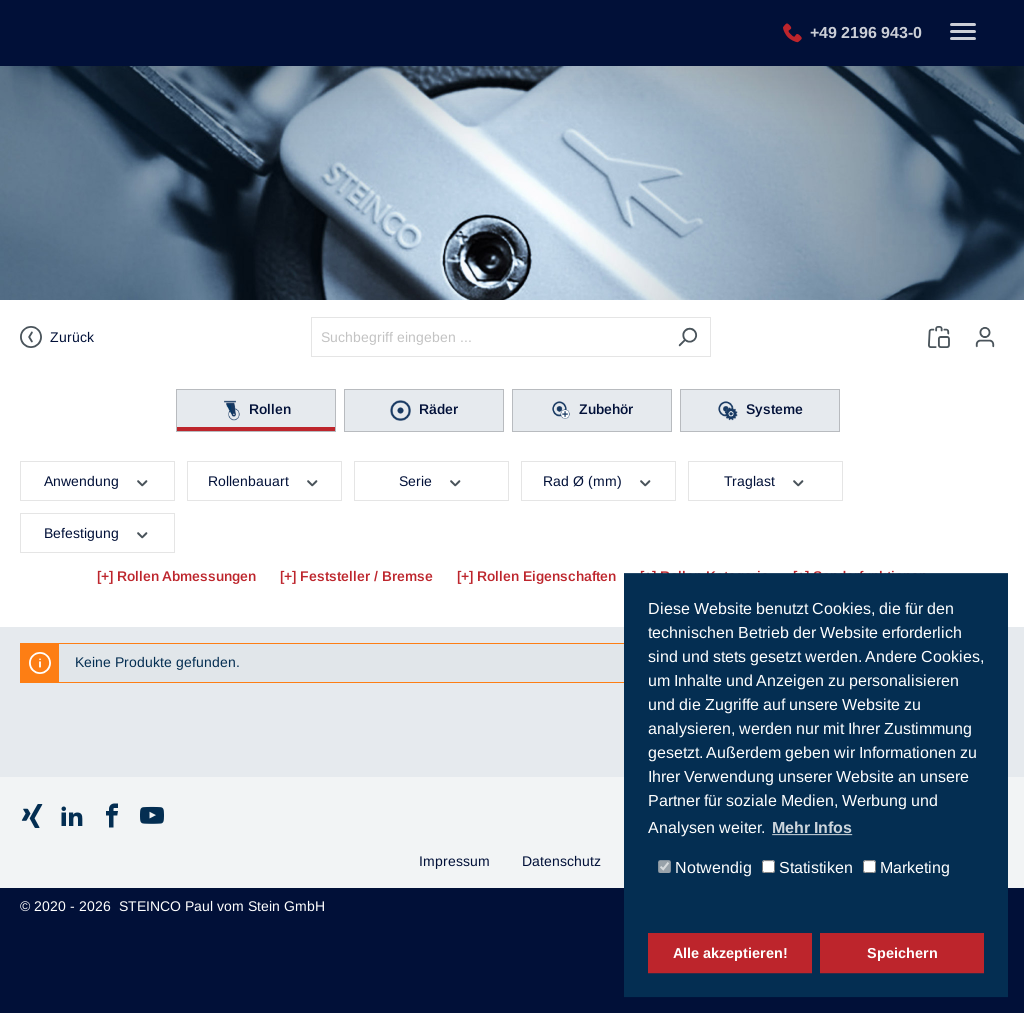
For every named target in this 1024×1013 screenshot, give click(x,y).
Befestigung (97, 532)
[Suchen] (687, 337)
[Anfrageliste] (939, 337)
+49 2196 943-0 (866, 31)
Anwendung (97, 480)
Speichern (902, 953)
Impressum (454, 861)
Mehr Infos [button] (812, 827)
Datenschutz (561, 861)
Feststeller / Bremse (366, 576)
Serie (431, 480)
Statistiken (807, 868)
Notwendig (705, 868)
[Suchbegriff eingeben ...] (488, 337)
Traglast (765, 480)
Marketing (906, 868)
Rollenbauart (264, 480)
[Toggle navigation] (963, 33)
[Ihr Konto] (985, 337)
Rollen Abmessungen (186, 576)
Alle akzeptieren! (730, 953)
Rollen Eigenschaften (546, 576)
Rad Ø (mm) (598, 480)
